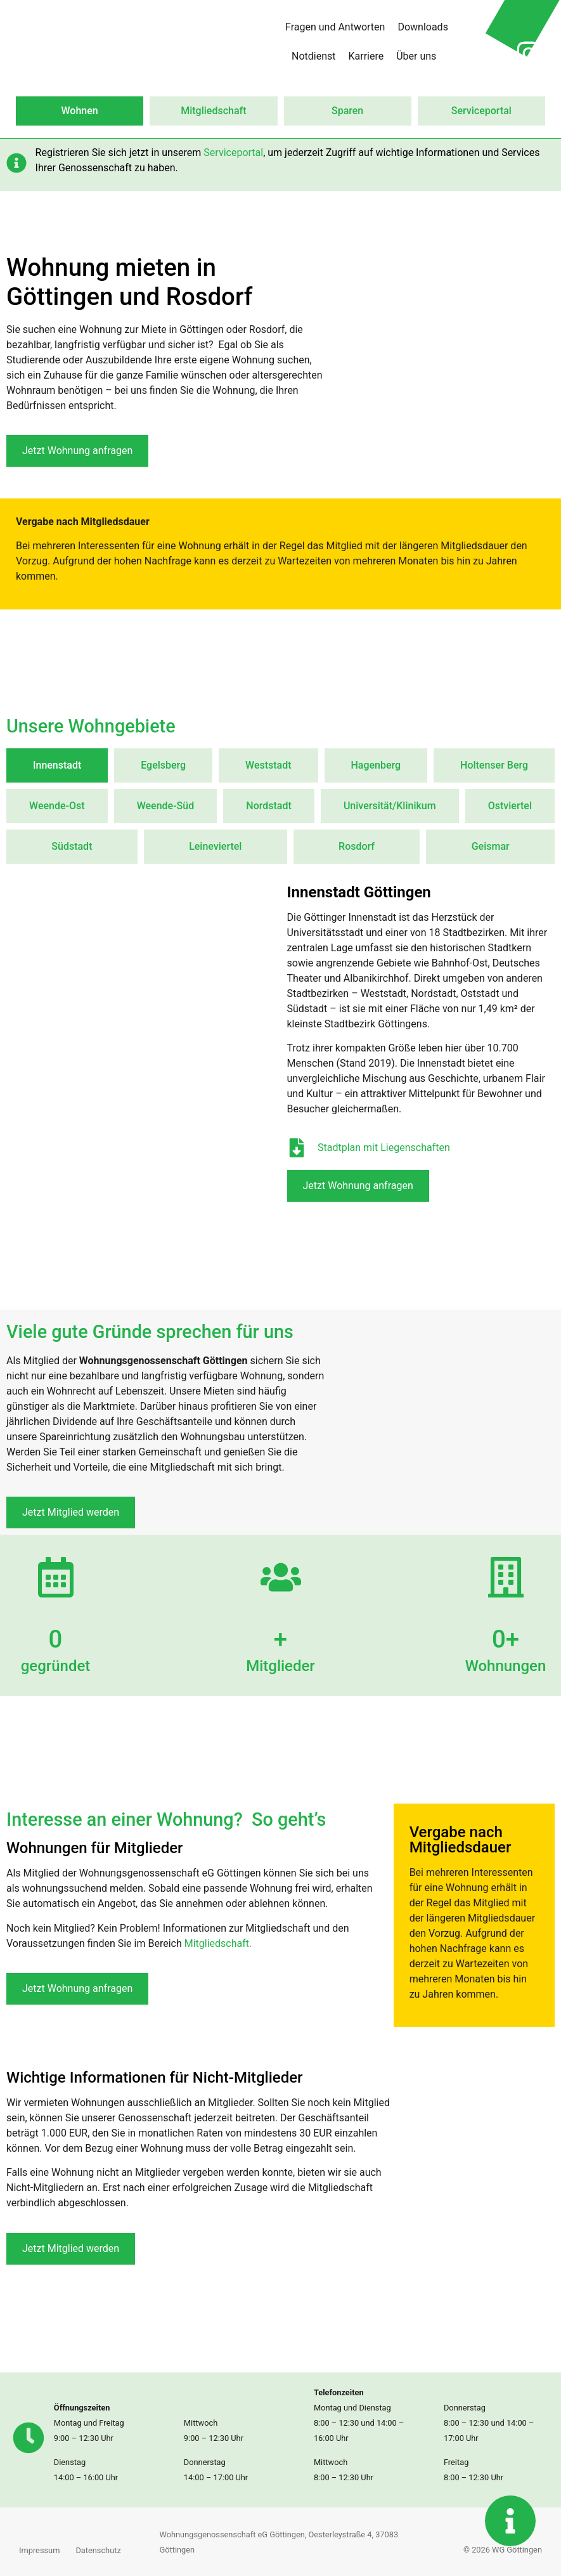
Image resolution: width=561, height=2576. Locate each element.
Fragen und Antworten (335, 27)
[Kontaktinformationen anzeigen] (510, 2520)
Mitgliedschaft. (218, 1943)
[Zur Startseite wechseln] (108, 42)
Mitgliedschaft (213, 111)
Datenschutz (97, 2550)
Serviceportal (481, 111)
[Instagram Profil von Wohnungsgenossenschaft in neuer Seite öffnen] (528, 53)
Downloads (422, 27)
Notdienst (314, 56)
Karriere (366, 56)
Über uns (416, 56)
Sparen (347, 111)
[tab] (57, 765)
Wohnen (79, 111)
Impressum (39, 2550)
